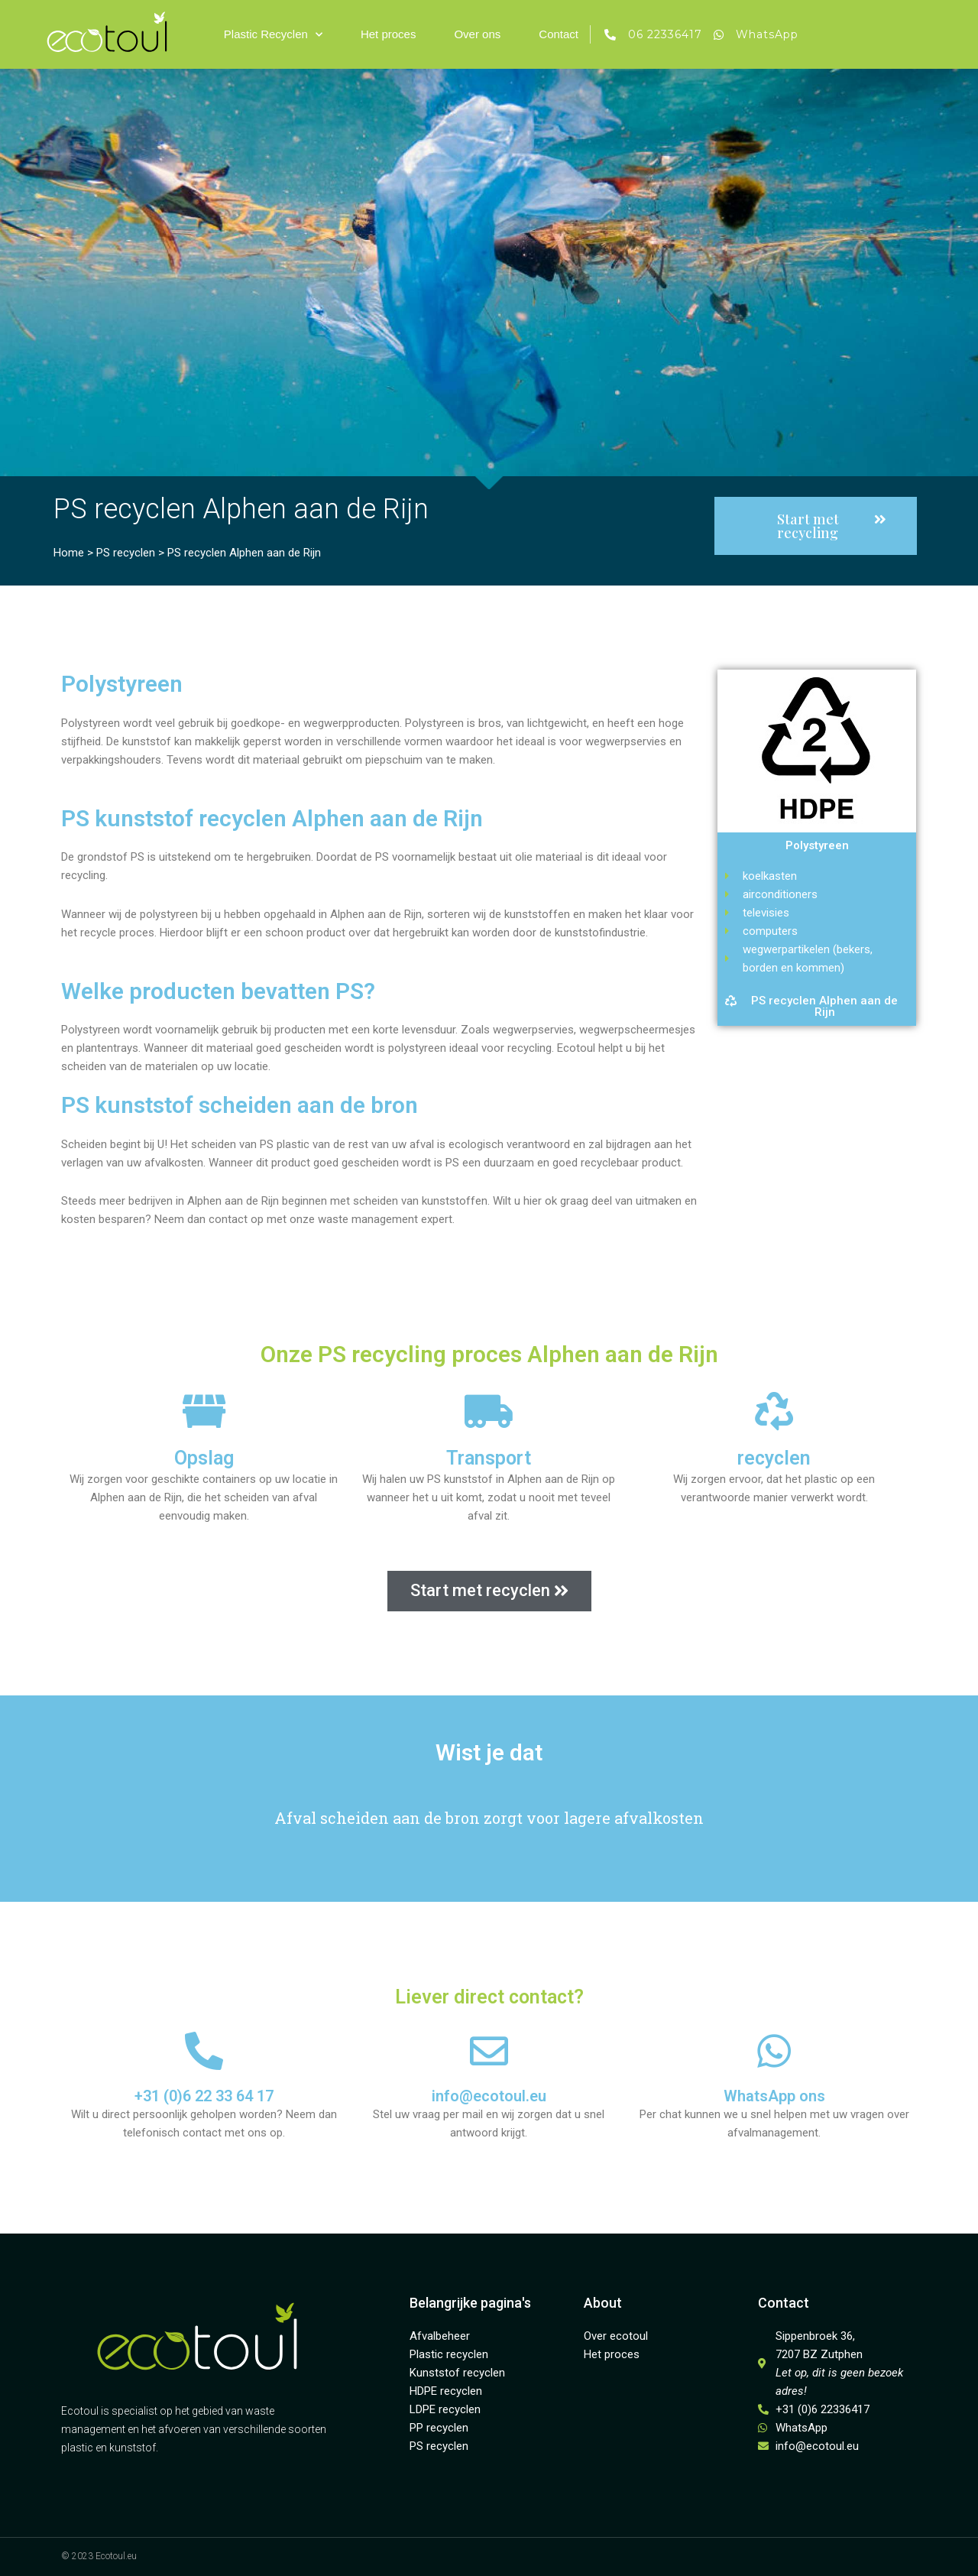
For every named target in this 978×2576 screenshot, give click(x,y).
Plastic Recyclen (273, 35)
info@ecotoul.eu (489, 2096)
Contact (558, 34)
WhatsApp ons (774, 2096)
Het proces (388, 34)
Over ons (477, 34)
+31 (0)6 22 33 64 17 (204, 2096)
